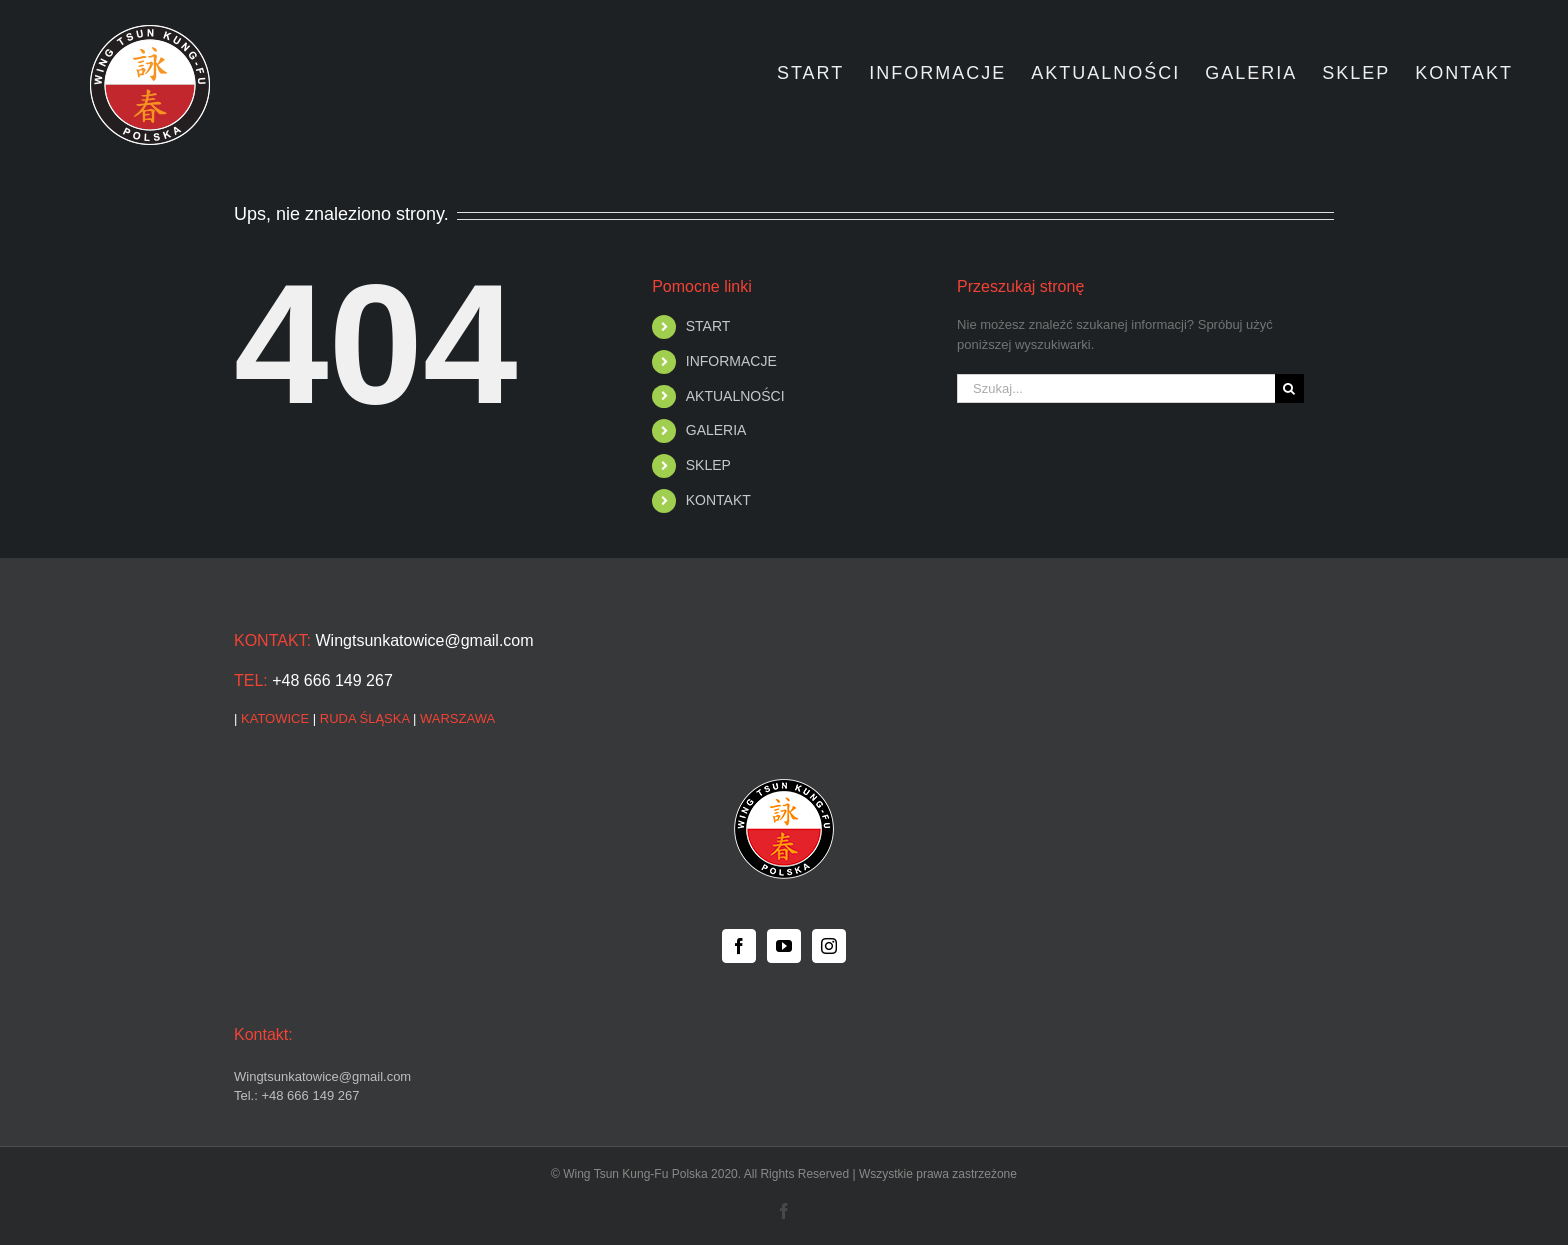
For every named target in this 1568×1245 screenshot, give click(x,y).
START (708, 326)
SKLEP (708, 465)
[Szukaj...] (1116, 388)
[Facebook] (739, 946)
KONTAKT (718, 500)
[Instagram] (829, 946)
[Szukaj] (1289, 388)
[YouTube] (784, 946)
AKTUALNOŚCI (735, 396)
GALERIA (716, 430)
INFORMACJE (731, 361)
